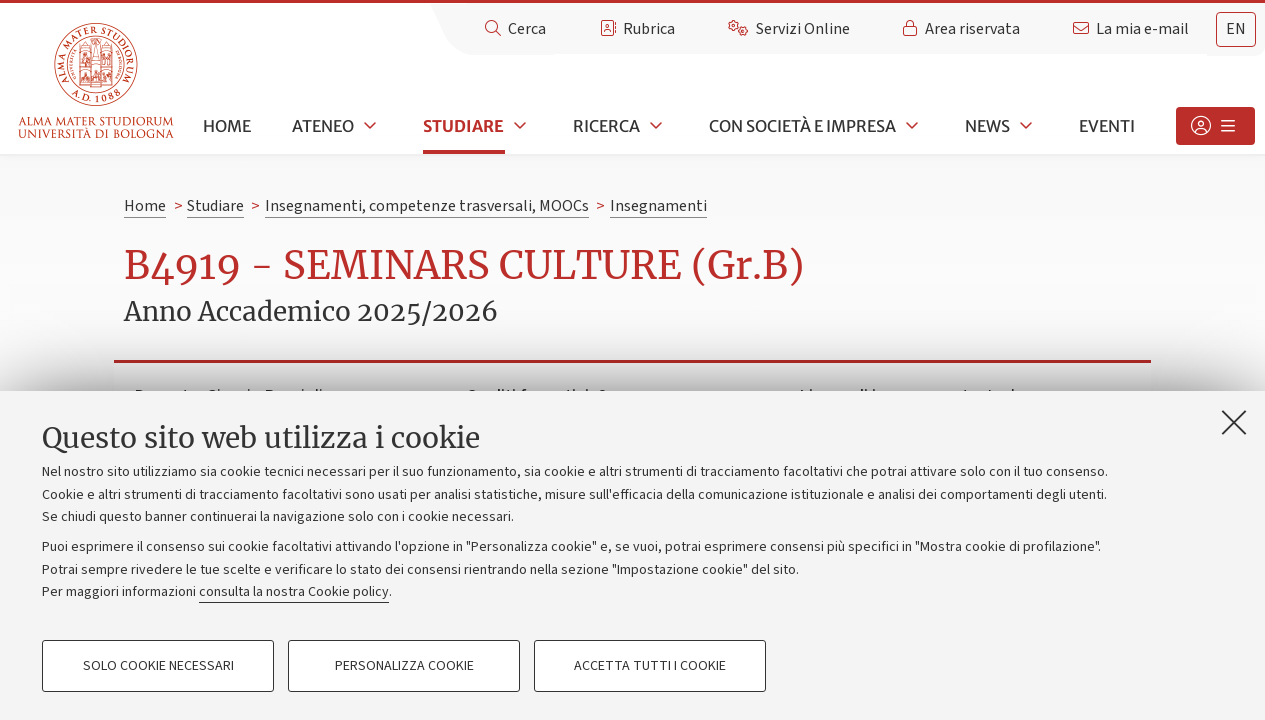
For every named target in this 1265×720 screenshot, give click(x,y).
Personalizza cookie (404, 666)
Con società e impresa (802, 126)
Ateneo (323, 126)
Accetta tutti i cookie (650, 666)
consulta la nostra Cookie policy (294, 592)
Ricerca (606, 126)
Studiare (463, 126)
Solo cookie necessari (158, 666)
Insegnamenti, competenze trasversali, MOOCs (427, 206)
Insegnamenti (658, 206)
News (987, 126)
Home (227, 126)
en (1236, 29)
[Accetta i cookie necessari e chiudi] (1234, 422)
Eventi (1107, 126)
